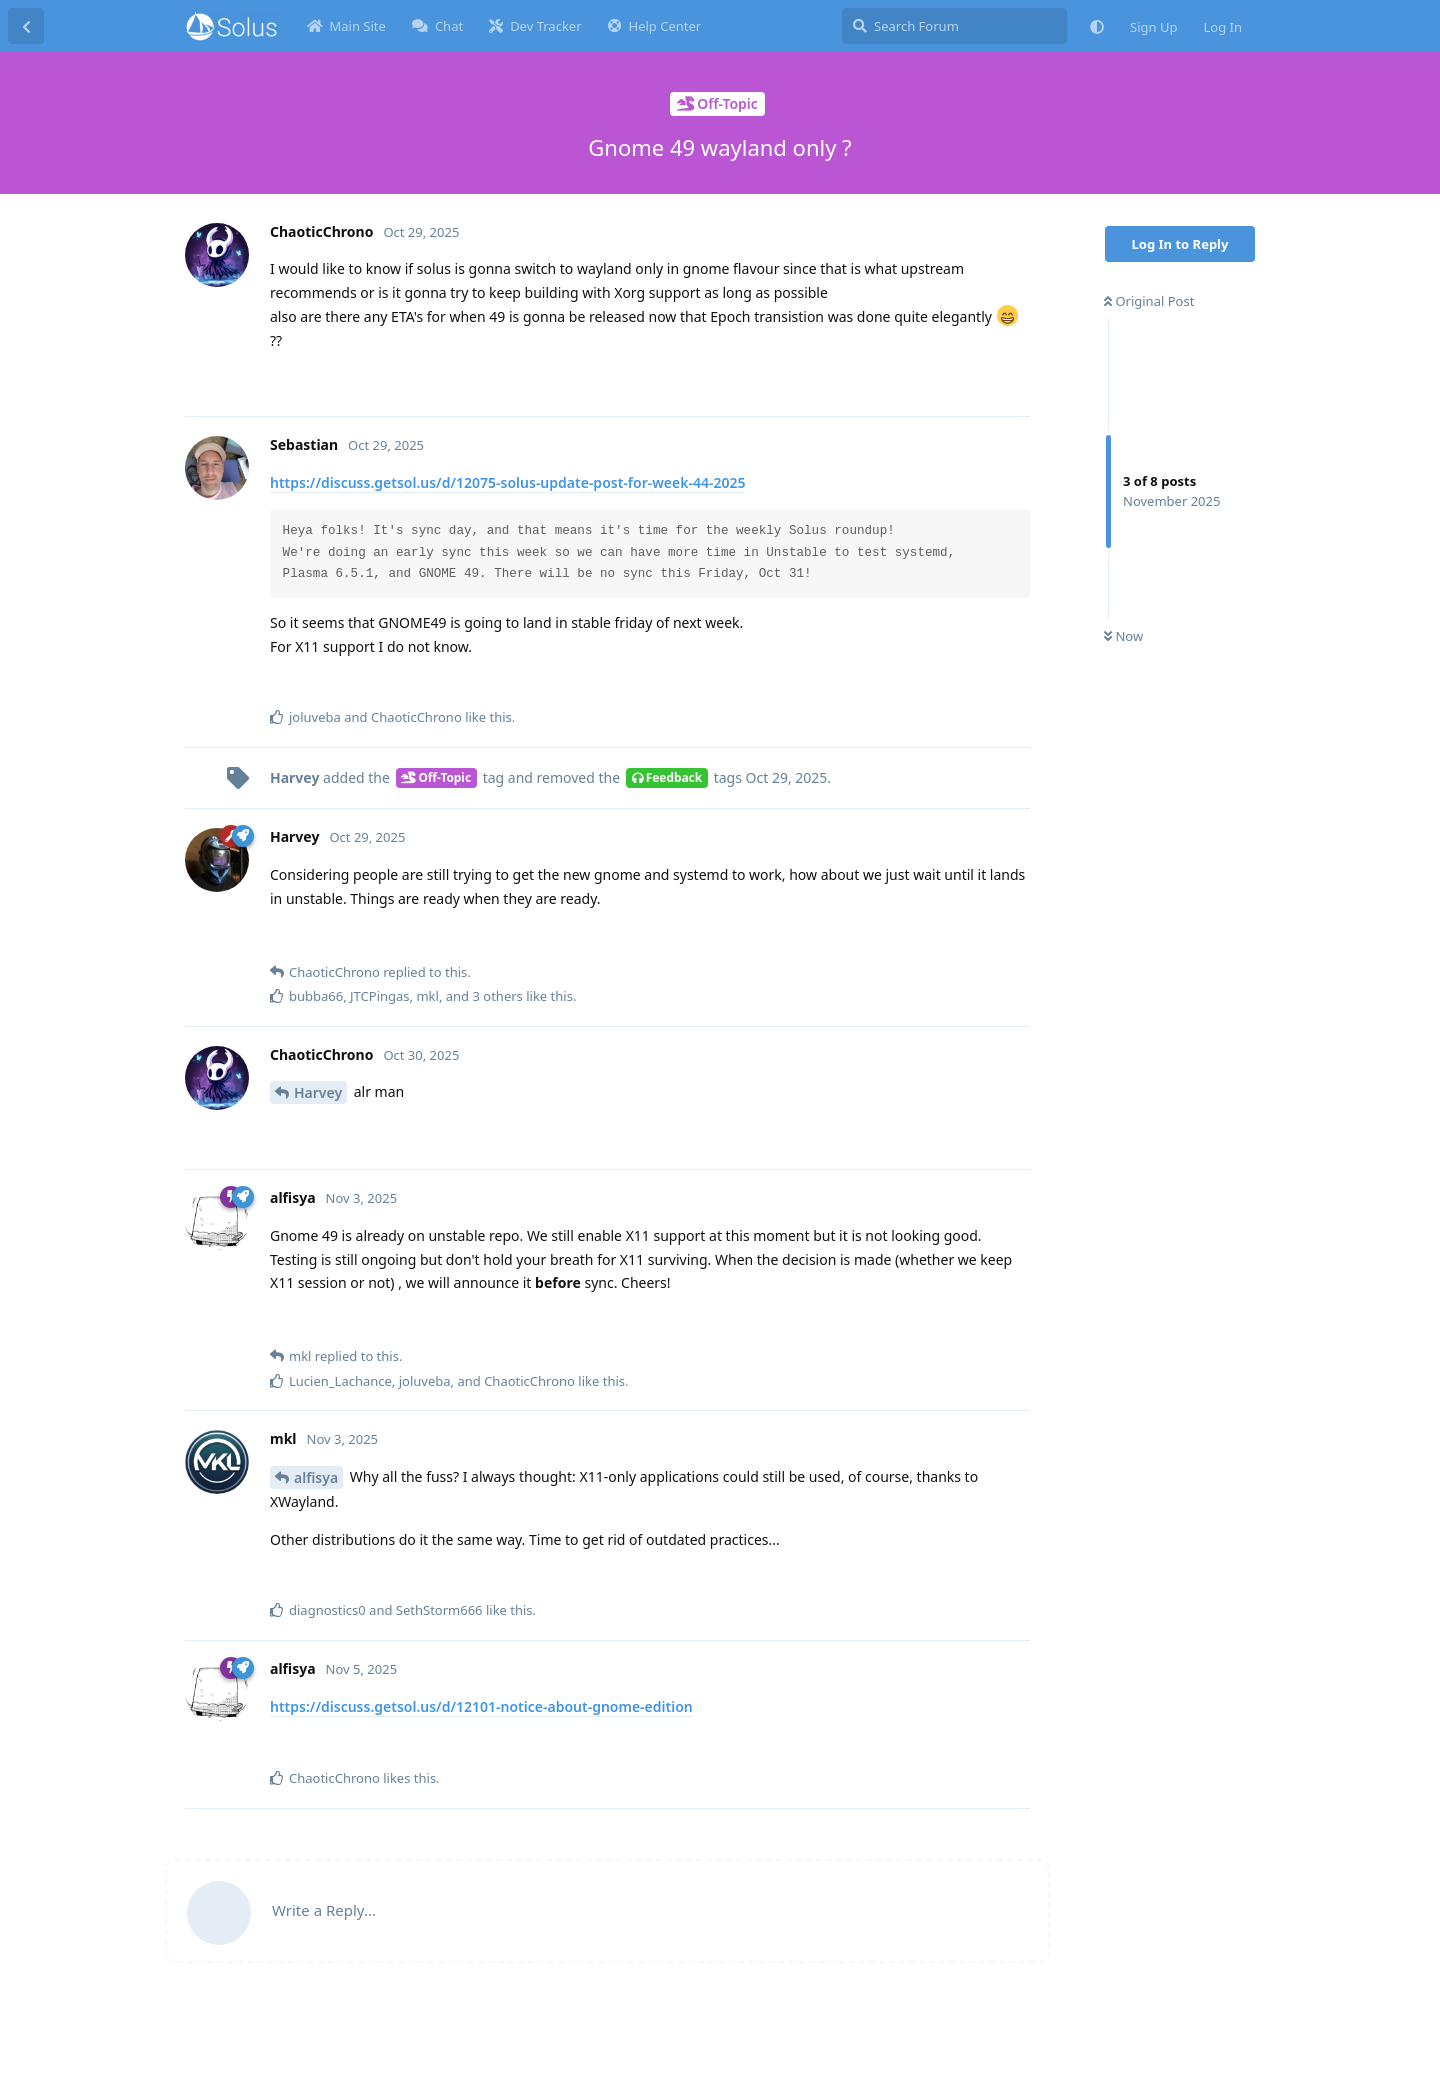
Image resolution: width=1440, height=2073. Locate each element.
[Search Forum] (954, 26)
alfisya (316, 1477)
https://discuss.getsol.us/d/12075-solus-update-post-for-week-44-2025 (507, 482)
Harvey (318, 1092)
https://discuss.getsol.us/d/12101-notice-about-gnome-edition (481, 1706)
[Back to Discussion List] (26, 26)
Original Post (1149, 301)
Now (1123, 636)
